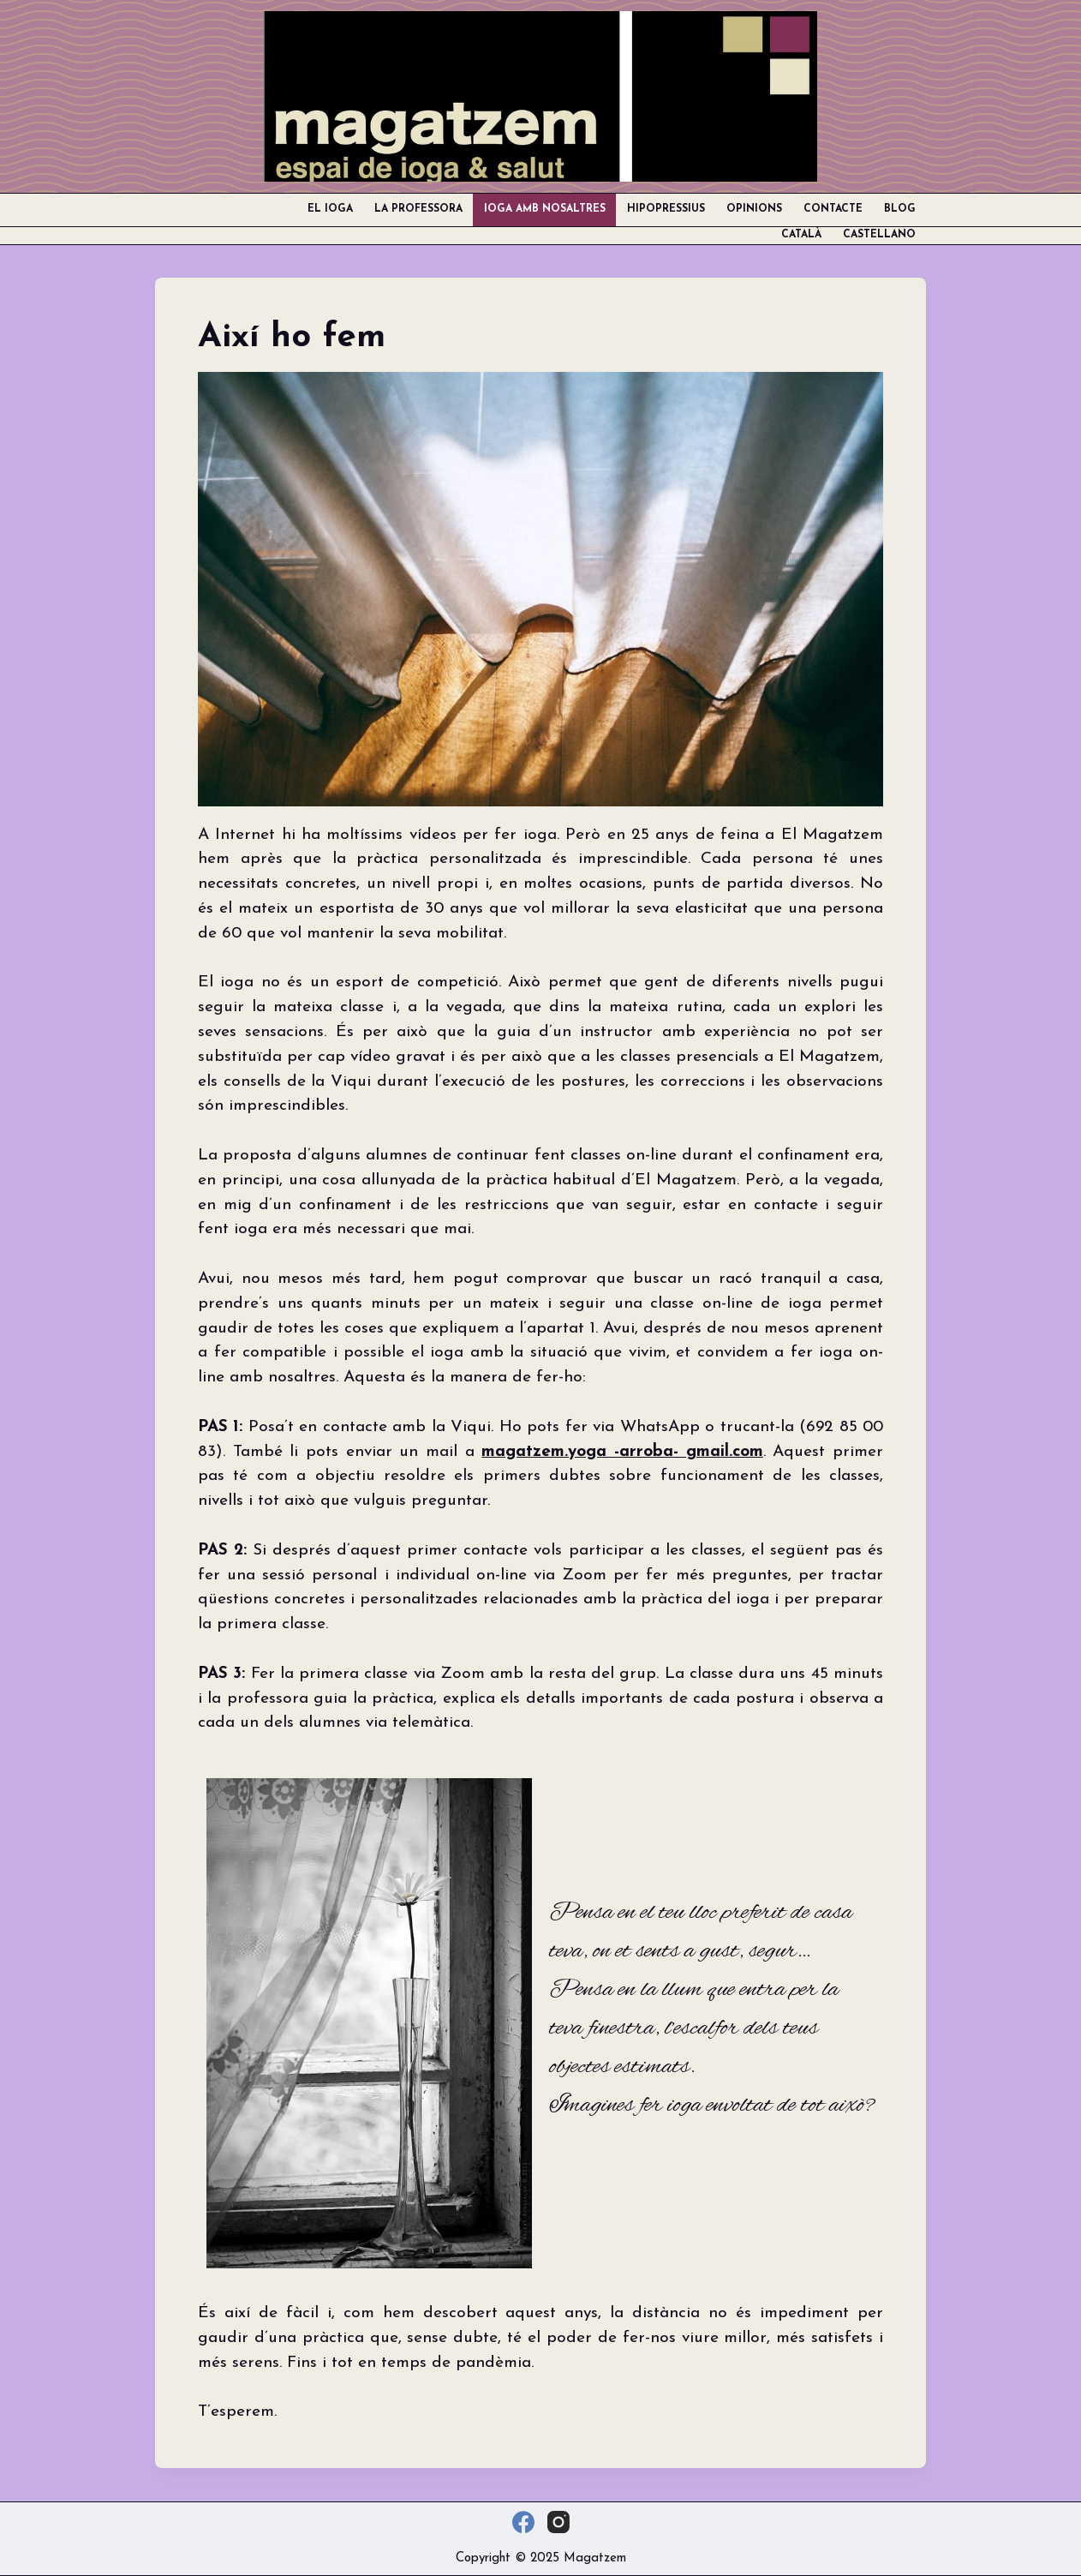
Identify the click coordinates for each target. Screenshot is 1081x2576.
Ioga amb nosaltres (545, 209)
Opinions (754, 209)
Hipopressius (666, 209)
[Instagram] (558, 2522)
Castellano (879, 235)
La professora (418, 209)
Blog (900, 209)
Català (801, 235)
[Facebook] (523, 2522)
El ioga (330, 209)
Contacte (833, 209)
